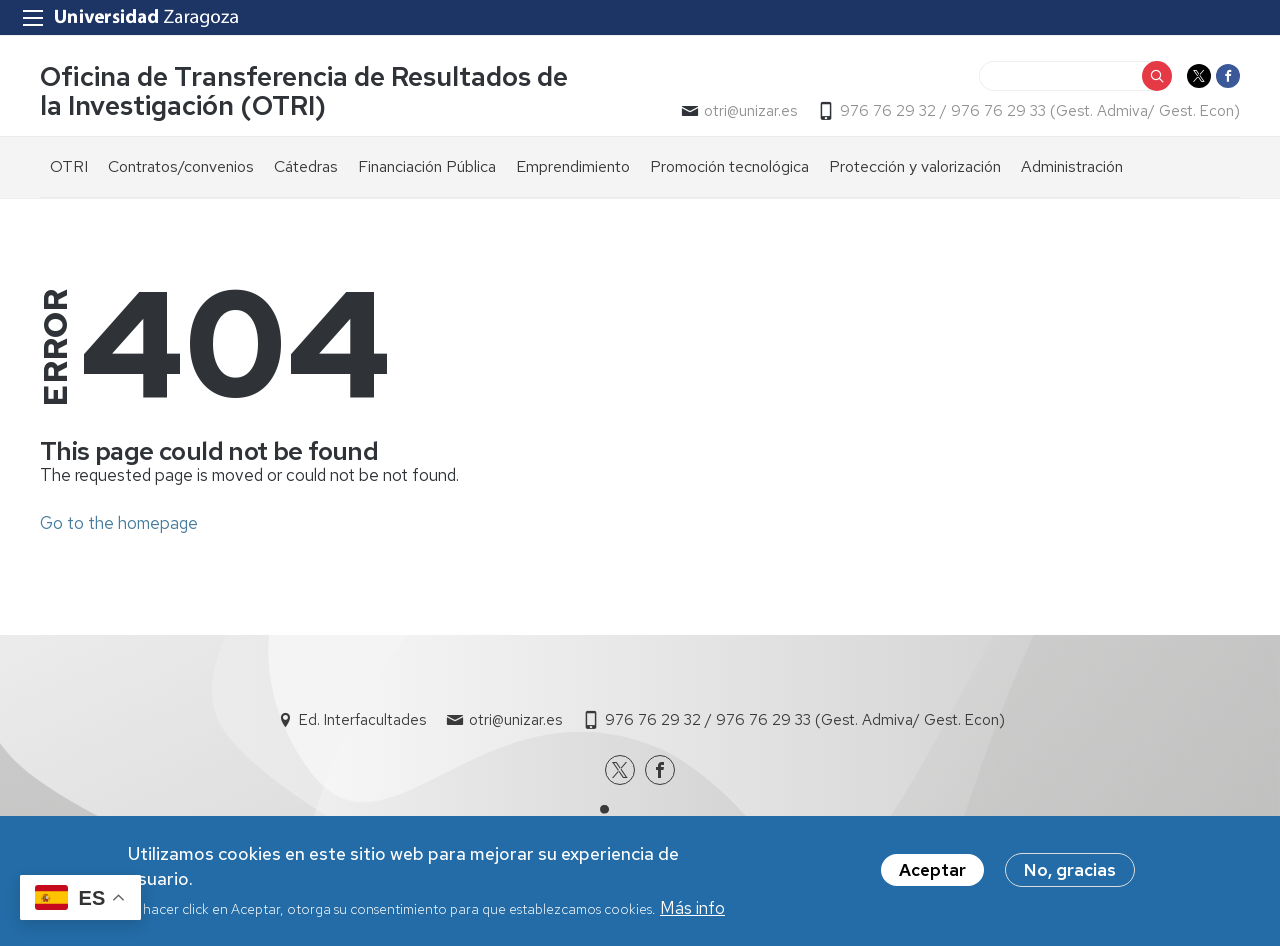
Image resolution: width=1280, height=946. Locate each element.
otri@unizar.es (750, 111)
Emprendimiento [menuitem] (573, 166)
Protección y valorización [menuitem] (915, 166)
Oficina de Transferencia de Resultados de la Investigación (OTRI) (304, 91)
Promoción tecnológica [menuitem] (729, 166)
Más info (692, 914)
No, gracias (1070, 876)
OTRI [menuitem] (69, 166)
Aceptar (932, 876)
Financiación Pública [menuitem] (427, 166)
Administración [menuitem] (1072, 166)
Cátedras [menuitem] (306, 166)
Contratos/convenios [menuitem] (181, 166)
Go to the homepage (119, 523)
